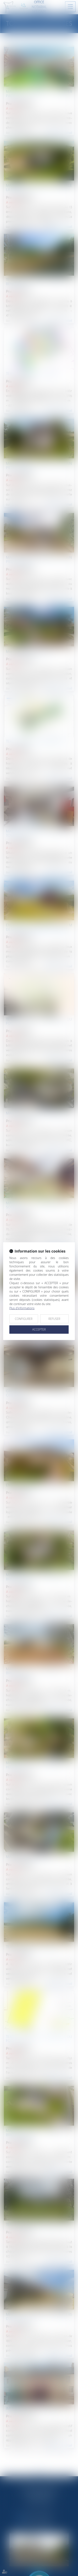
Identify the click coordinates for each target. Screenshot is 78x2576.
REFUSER (54, 1319)
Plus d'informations (22, 1308)
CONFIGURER (23, 1319)
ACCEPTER (39, 1329)
